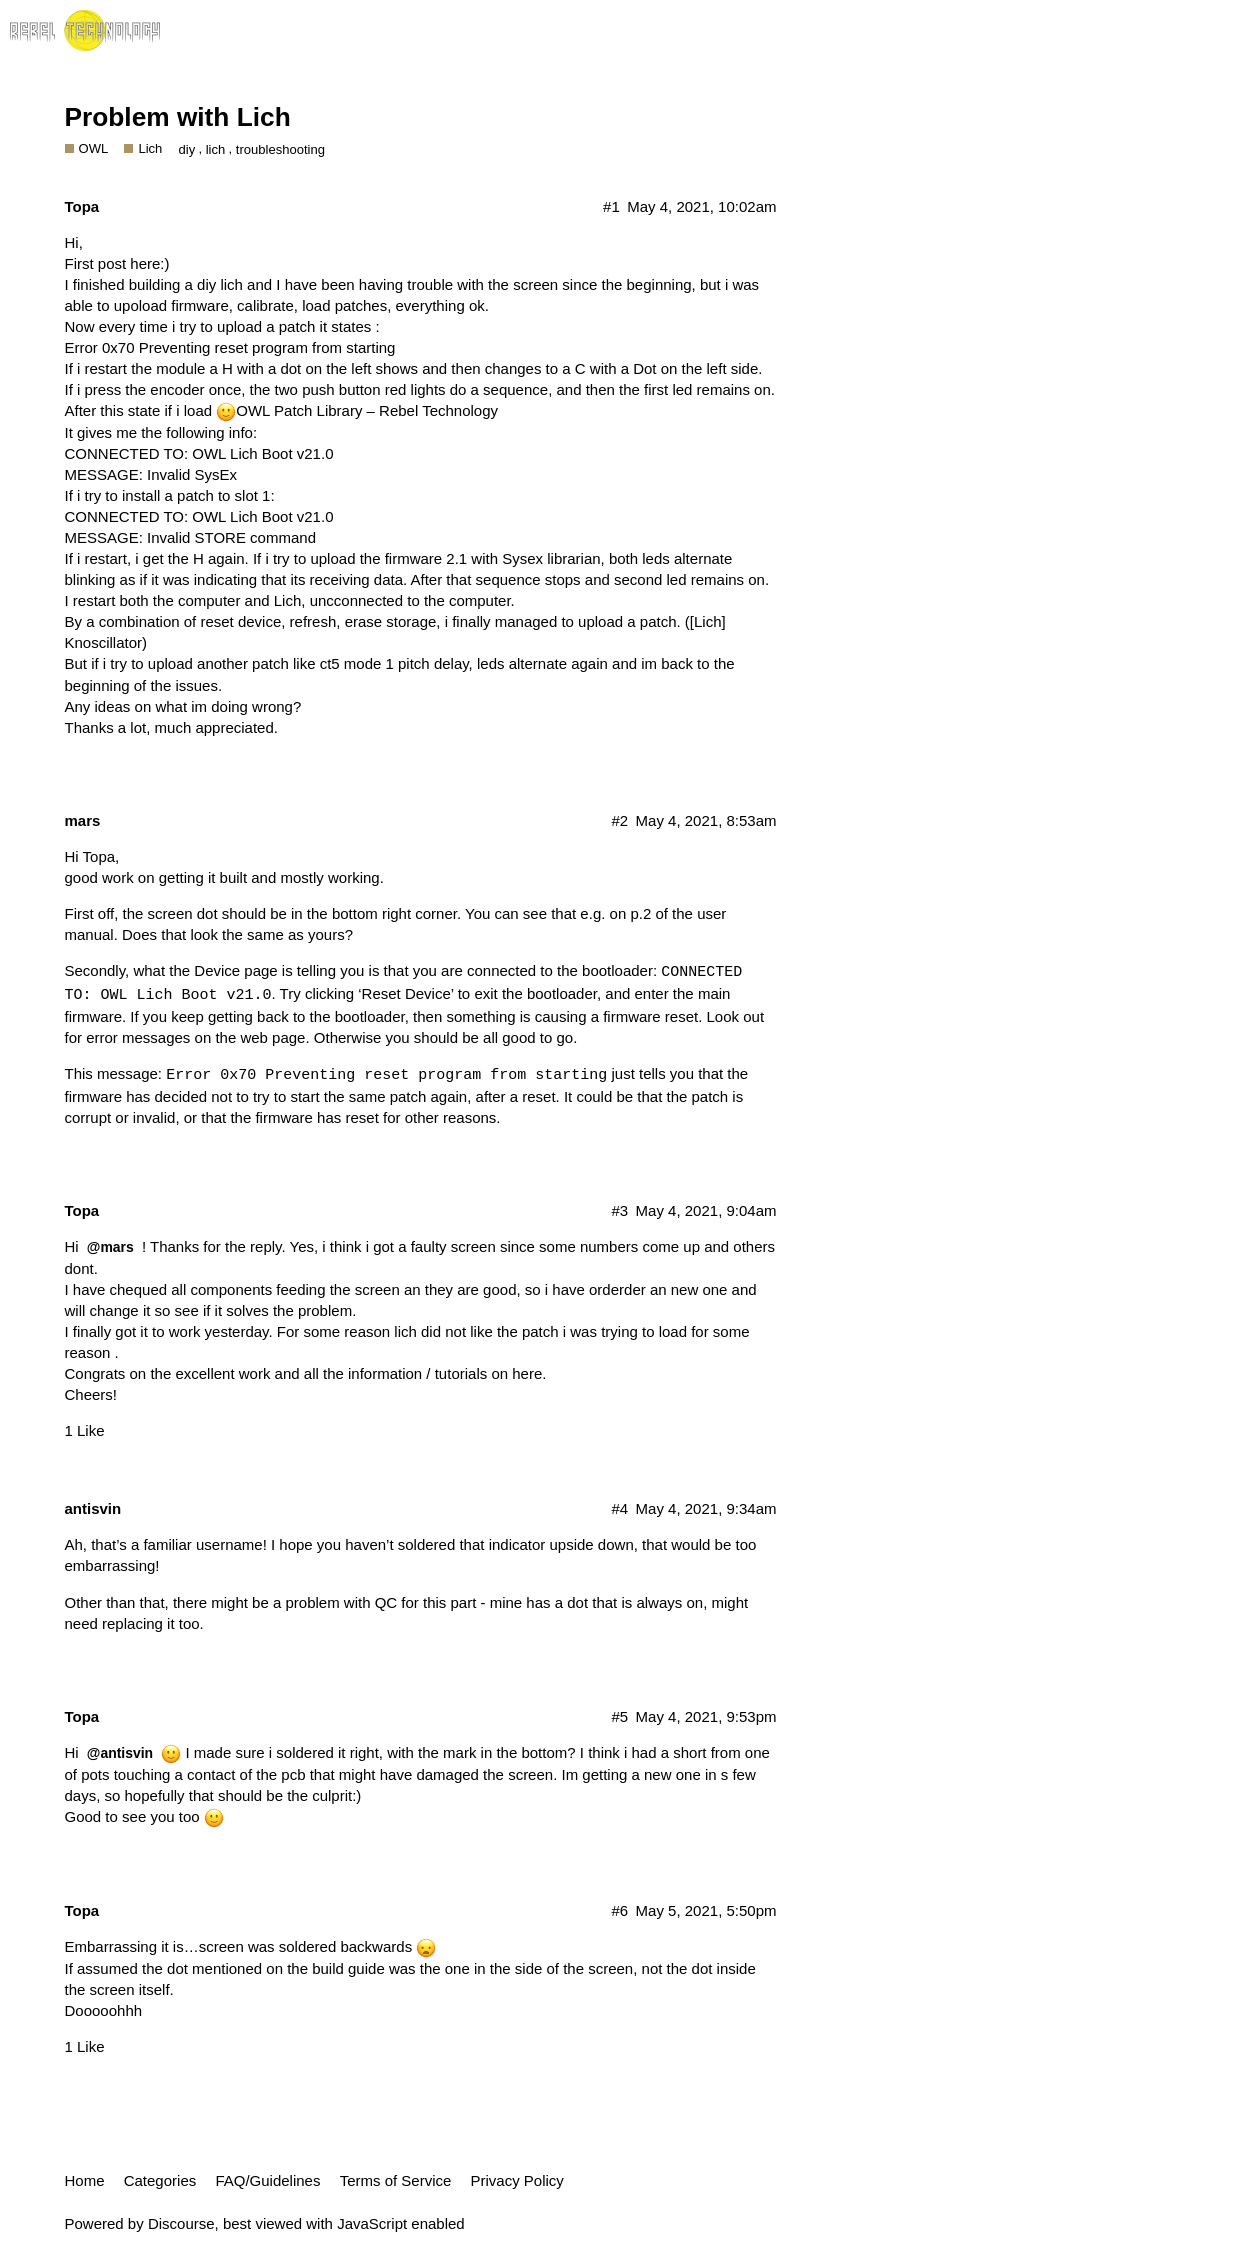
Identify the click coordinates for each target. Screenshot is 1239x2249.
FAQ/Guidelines (267, 2180)
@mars (110, 1247)
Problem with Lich (178, 117)
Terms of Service (396, 2180)
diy (187, 149)
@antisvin (120, 1753)
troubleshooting (280, 149)
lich (216, 149)
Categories (160, 2180)
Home (85, 2180)
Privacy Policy (517, 2180)
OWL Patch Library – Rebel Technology (367, 410)
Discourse (181, 2223)
